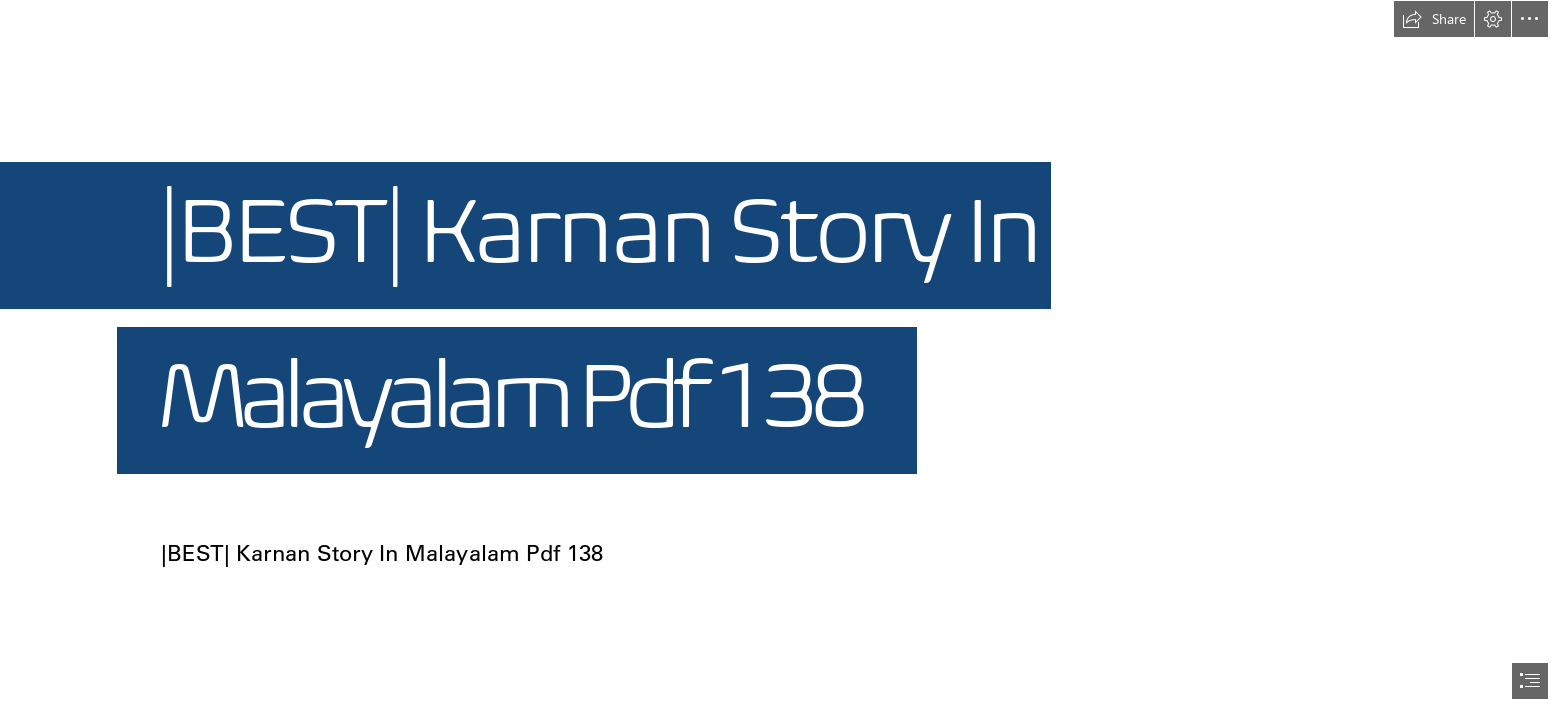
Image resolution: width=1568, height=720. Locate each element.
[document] (784, 360)
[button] (1434, 19)
